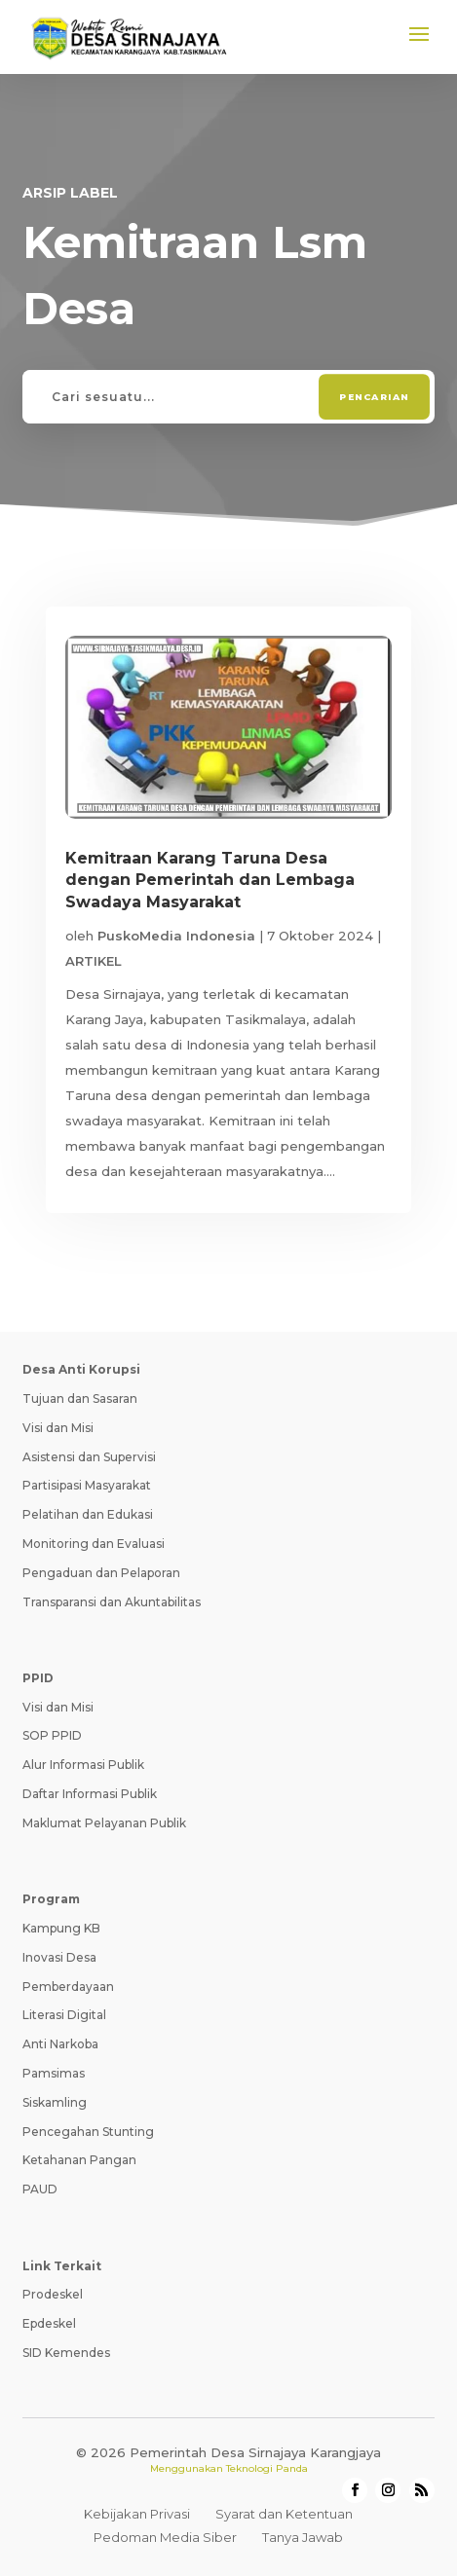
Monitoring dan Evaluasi (93, 1543)
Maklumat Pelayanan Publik (104, 1823)
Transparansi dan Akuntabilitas (111, 1602)
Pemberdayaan (68, 1986)
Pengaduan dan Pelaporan (101, 1572)
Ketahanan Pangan (79, 2160)
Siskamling (54, 2102)
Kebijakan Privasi (137, 2513)
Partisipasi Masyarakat (86, 1485)
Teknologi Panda (267, 2468)
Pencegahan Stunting (88, 2131)
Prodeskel (52, 2294)
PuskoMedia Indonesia (176, 935)
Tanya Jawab (302, 2537)
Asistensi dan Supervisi (89, 1457)
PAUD (39, 2189)
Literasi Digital (64, 2014)
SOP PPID (52, 1735)
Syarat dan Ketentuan (284, 2513)
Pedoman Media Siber (165, 2537)
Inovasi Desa (59, 1957)
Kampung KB (61, 1928)
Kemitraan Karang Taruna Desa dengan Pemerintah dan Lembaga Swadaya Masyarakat (210, 880)
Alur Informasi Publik (83, 1764)
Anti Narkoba (60, 2044)
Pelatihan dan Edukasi (87, 1514)
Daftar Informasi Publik (89, 1793)
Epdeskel (49, 2323)
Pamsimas (53, 2073)
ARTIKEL (93, 961)
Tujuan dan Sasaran (79, 1398)
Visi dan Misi (58, 1427)
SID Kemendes (66, 2352)
